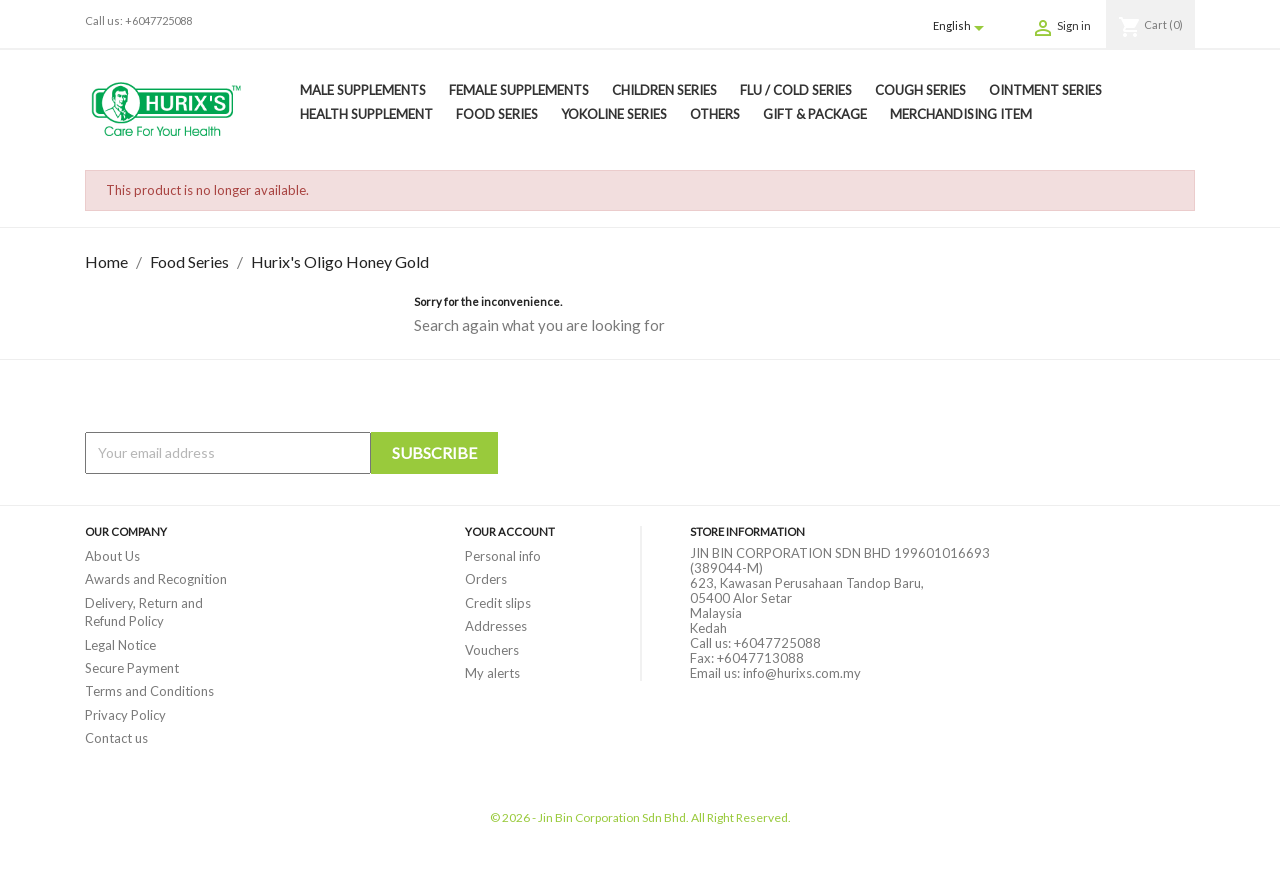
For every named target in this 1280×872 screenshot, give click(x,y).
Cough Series (920, 90)
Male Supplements (363, 90)
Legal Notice (120, 645)
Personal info (503, 556)
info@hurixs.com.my (802, 673)
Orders (486, 579)
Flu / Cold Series (796, 90)
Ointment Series (1045, 90)
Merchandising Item (961, 114)
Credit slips (498, 603)
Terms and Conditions (149, 691)
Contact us (116, 738)
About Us (112, 556)
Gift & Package (815, 114)
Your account (510, 531)
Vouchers (492, 650)
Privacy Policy (125, 715)
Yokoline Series (614, 114)
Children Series (664, 90)
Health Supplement (366, 114)
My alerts (492, 673)
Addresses (496, 626)
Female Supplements (519, 90)
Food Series (497, 114)
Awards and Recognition (156, 579)
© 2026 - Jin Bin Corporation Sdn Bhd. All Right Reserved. (640, 817)
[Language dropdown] (962, 27)
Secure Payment (132, 668)
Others (715, 114)
